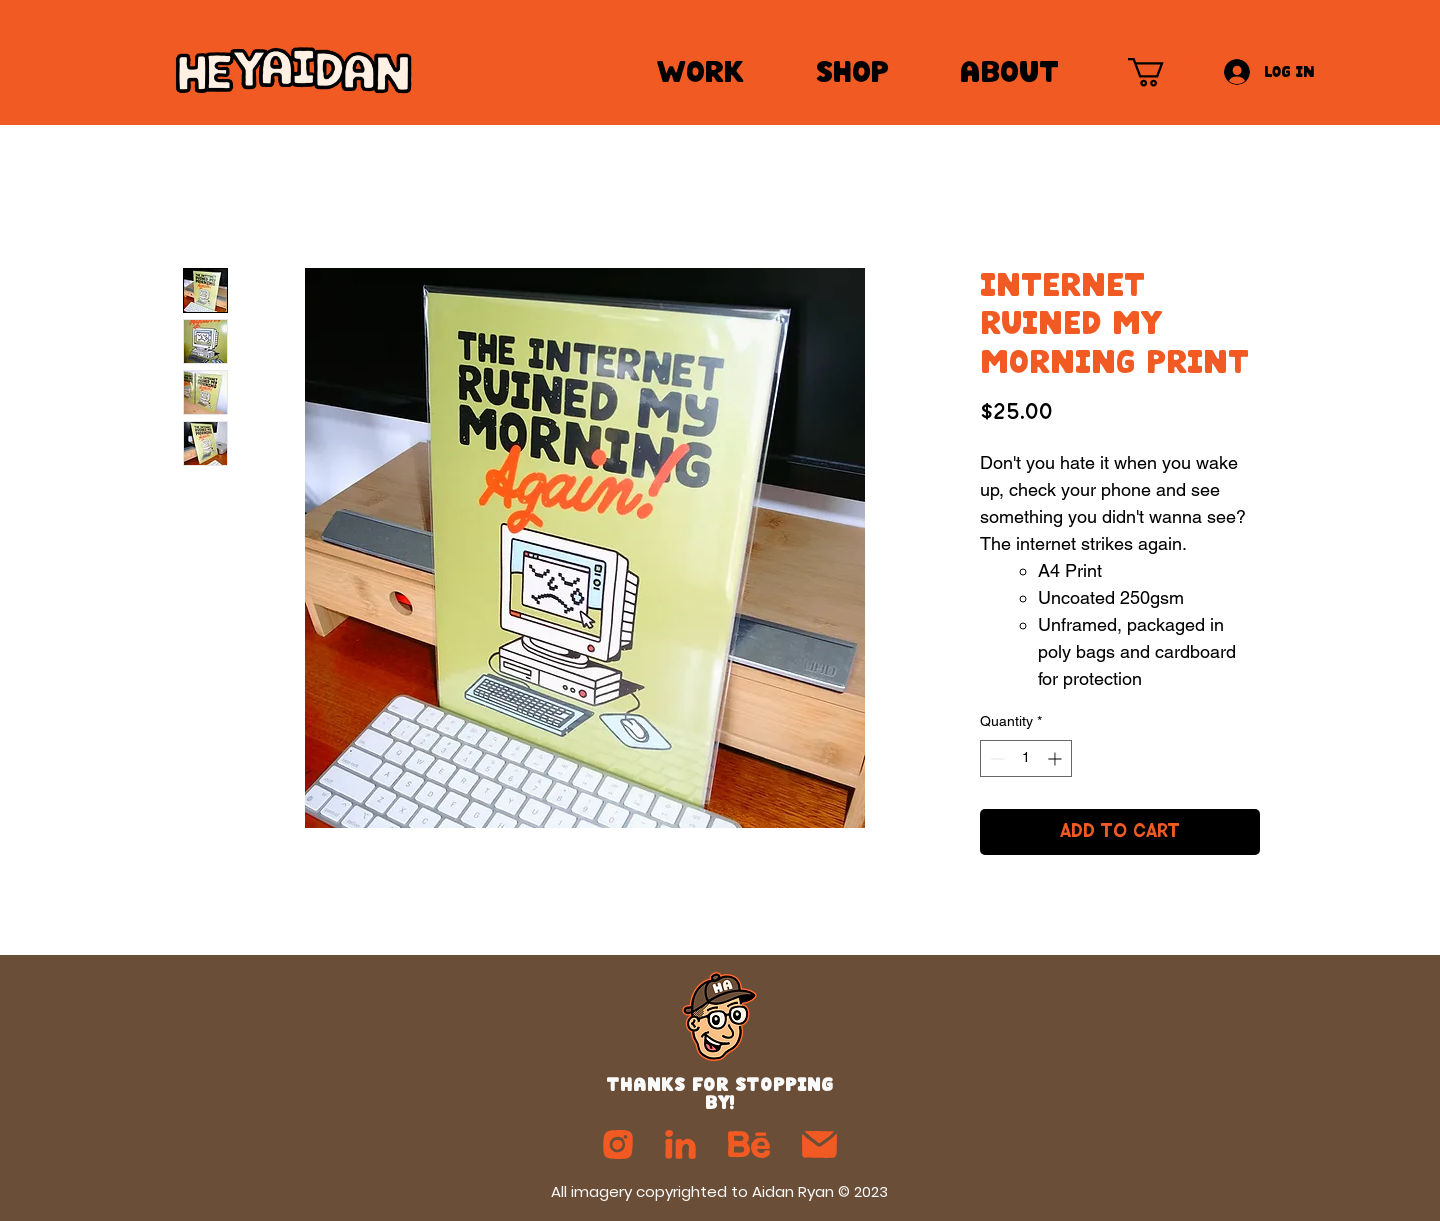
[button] (1163, 72)
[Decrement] (995, 758)
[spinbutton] (1026, 758)
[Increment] (1056, 758)
